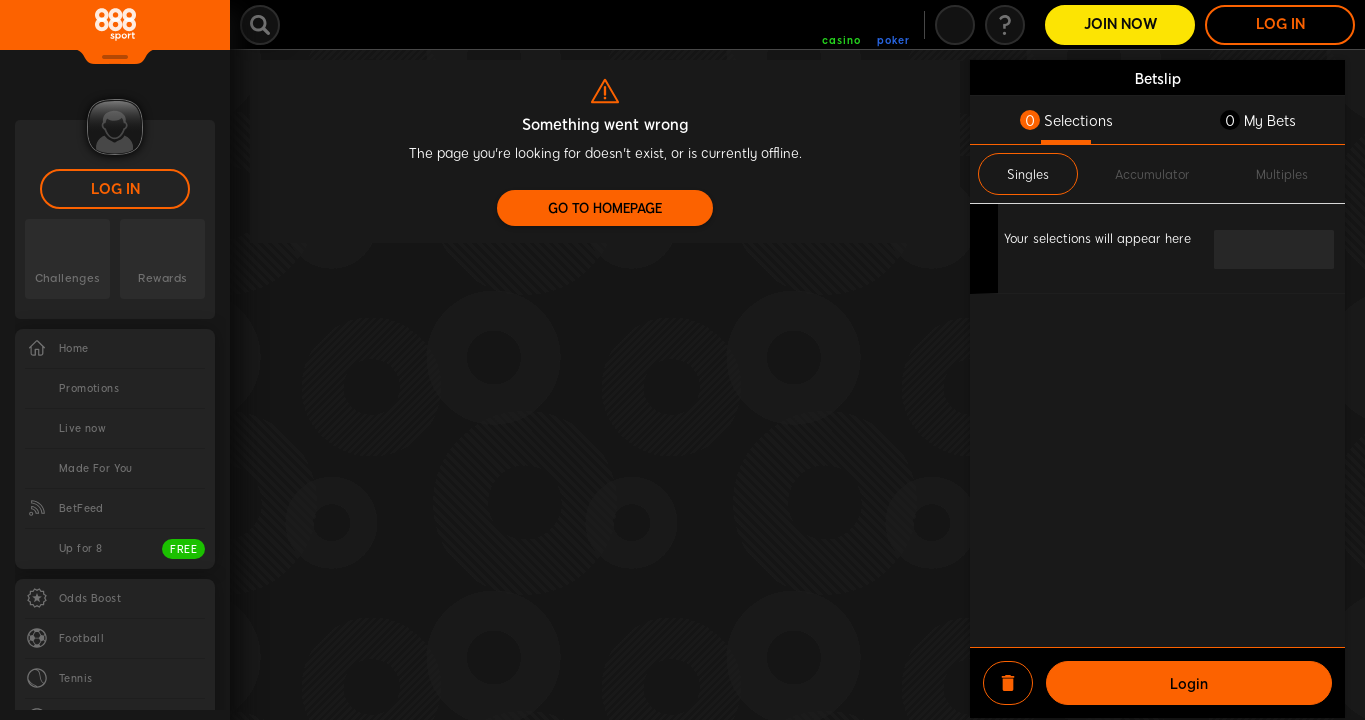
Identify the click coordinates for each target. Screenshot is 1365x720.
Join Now (1120, 24)
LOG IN (115, 189)
